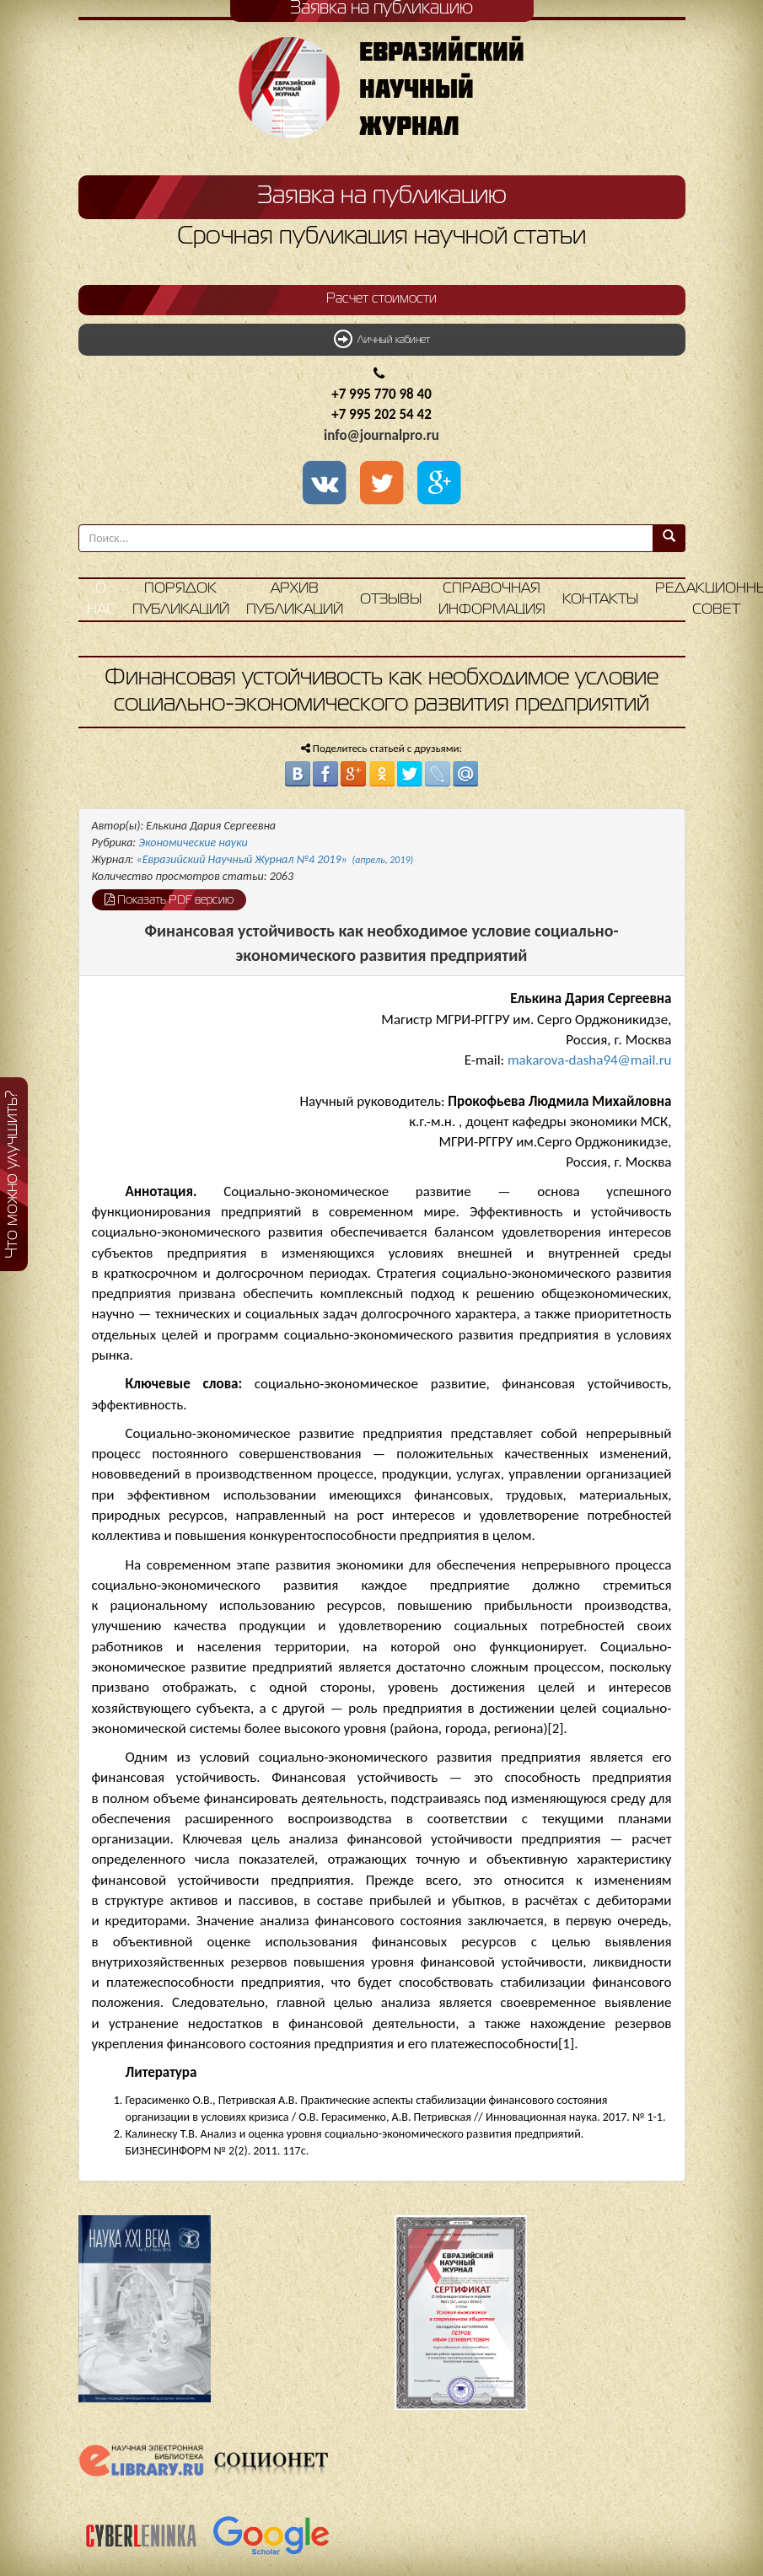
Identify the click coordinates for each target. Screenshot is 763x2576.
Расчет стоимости (381, 299)
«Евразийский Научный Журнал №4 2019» (275, 859)
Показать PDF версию (169, 899)
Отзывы (391, 599)
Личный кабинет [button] (382, 339)
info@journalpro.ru (381, 435)
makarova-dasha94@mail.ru (590, 1060)
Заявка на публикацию (382, 196)
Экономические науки (193, 842)
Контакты (600, 599)
